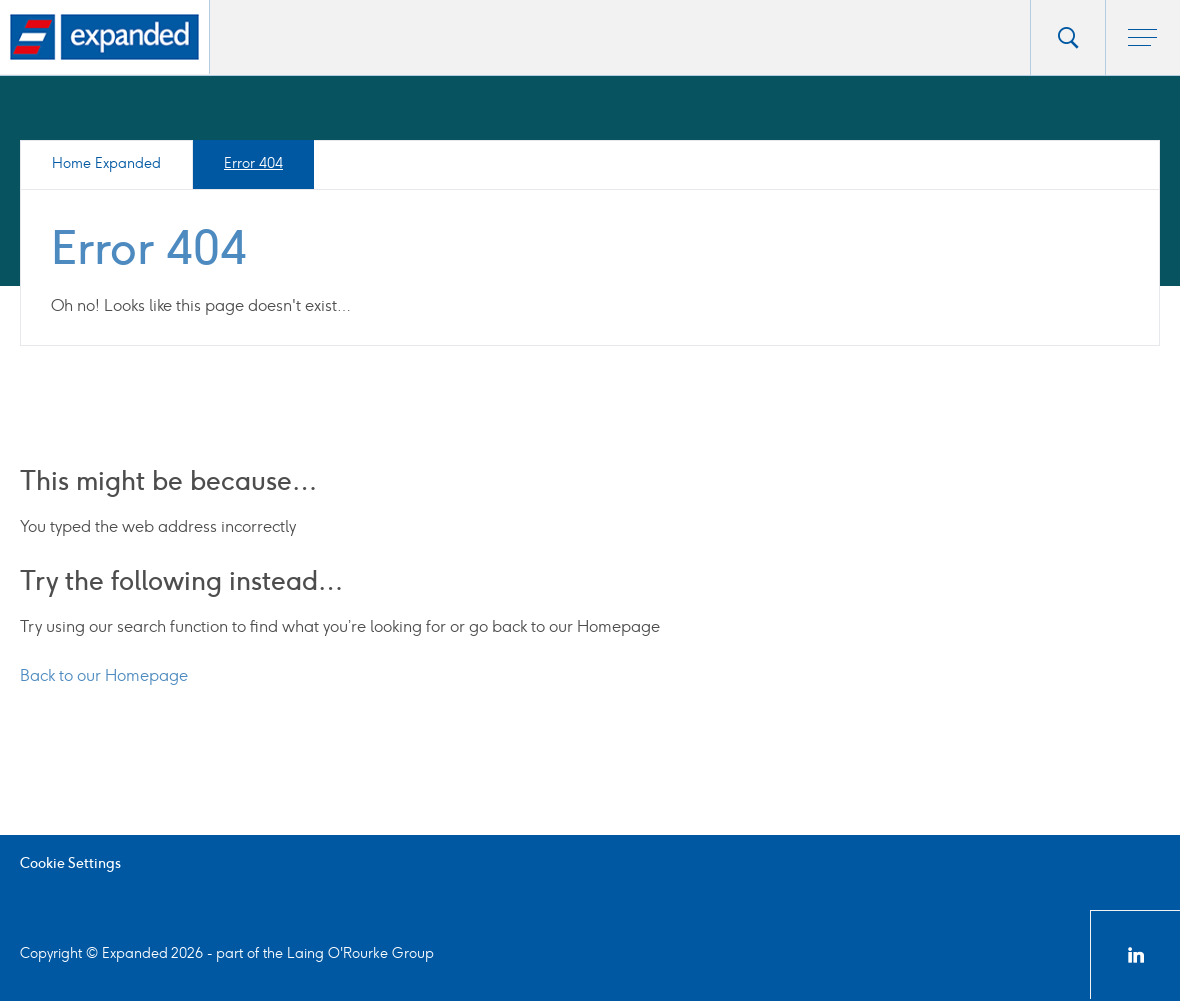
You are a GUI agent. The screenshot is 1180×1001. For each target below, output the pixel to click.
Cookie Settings (70, 863)
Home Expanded (106, 163)
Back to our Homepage (104, 675)
